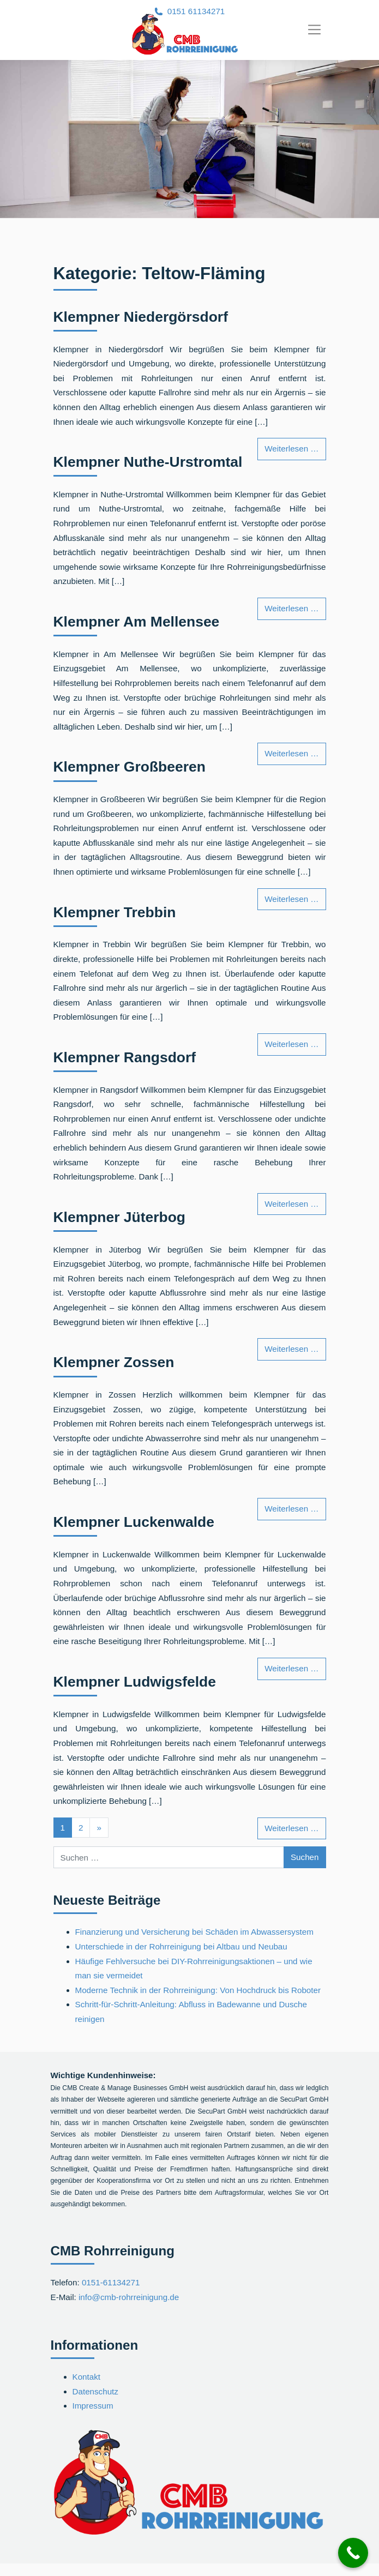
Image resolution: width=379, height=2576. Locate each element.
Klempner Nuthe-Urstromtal (148, 462)
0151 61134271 (196, 11)
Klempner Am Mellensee (136, 621)
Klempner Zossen (114, 1362)
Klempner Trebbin (114, 912)
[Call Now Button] (353, 2553)
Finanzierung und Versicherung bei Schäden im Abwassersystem (194, 1931)
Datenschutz (95, 2391)
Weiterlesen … (295, 447)
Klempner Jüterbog (119, 1217)
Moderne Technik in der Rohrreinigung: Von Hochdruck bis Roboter (198, 1990)
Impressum (93, 2405)
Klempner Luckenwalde (133, 1522)
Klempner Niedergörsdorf (140, 317)
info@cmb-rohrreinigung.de (129, 2297)
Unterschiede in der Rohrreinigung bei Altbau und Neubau (181, 1946)
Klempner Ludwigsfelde (134, 1682)
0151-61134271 (111, 2282)
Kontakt (87, 2376)
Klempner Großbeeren (129, 767)
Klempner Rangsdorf (124, 1057)
